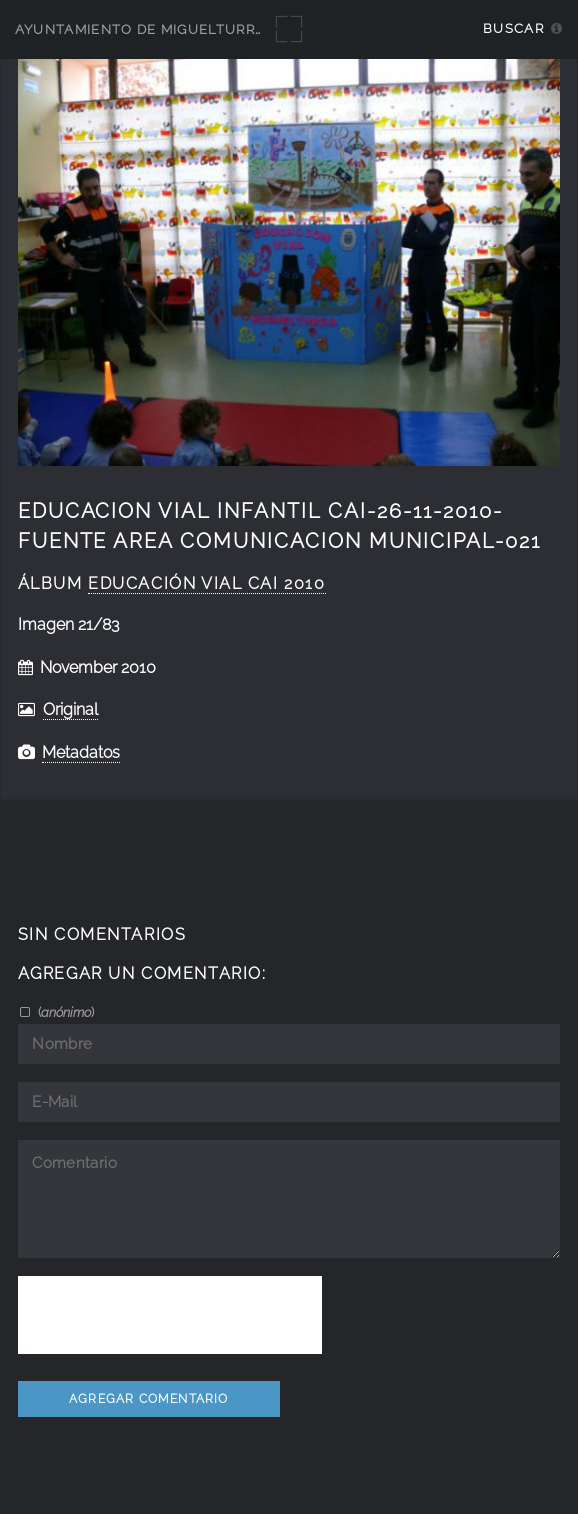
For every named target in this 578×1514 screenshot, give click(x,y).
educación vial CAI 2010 (206, 583)
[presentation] (170, 1315)
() (64, 1012)
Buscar (513, 28)
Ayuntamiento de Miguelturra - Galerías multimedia (232, 29)
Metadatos (81, 752)
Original (70, 709)
